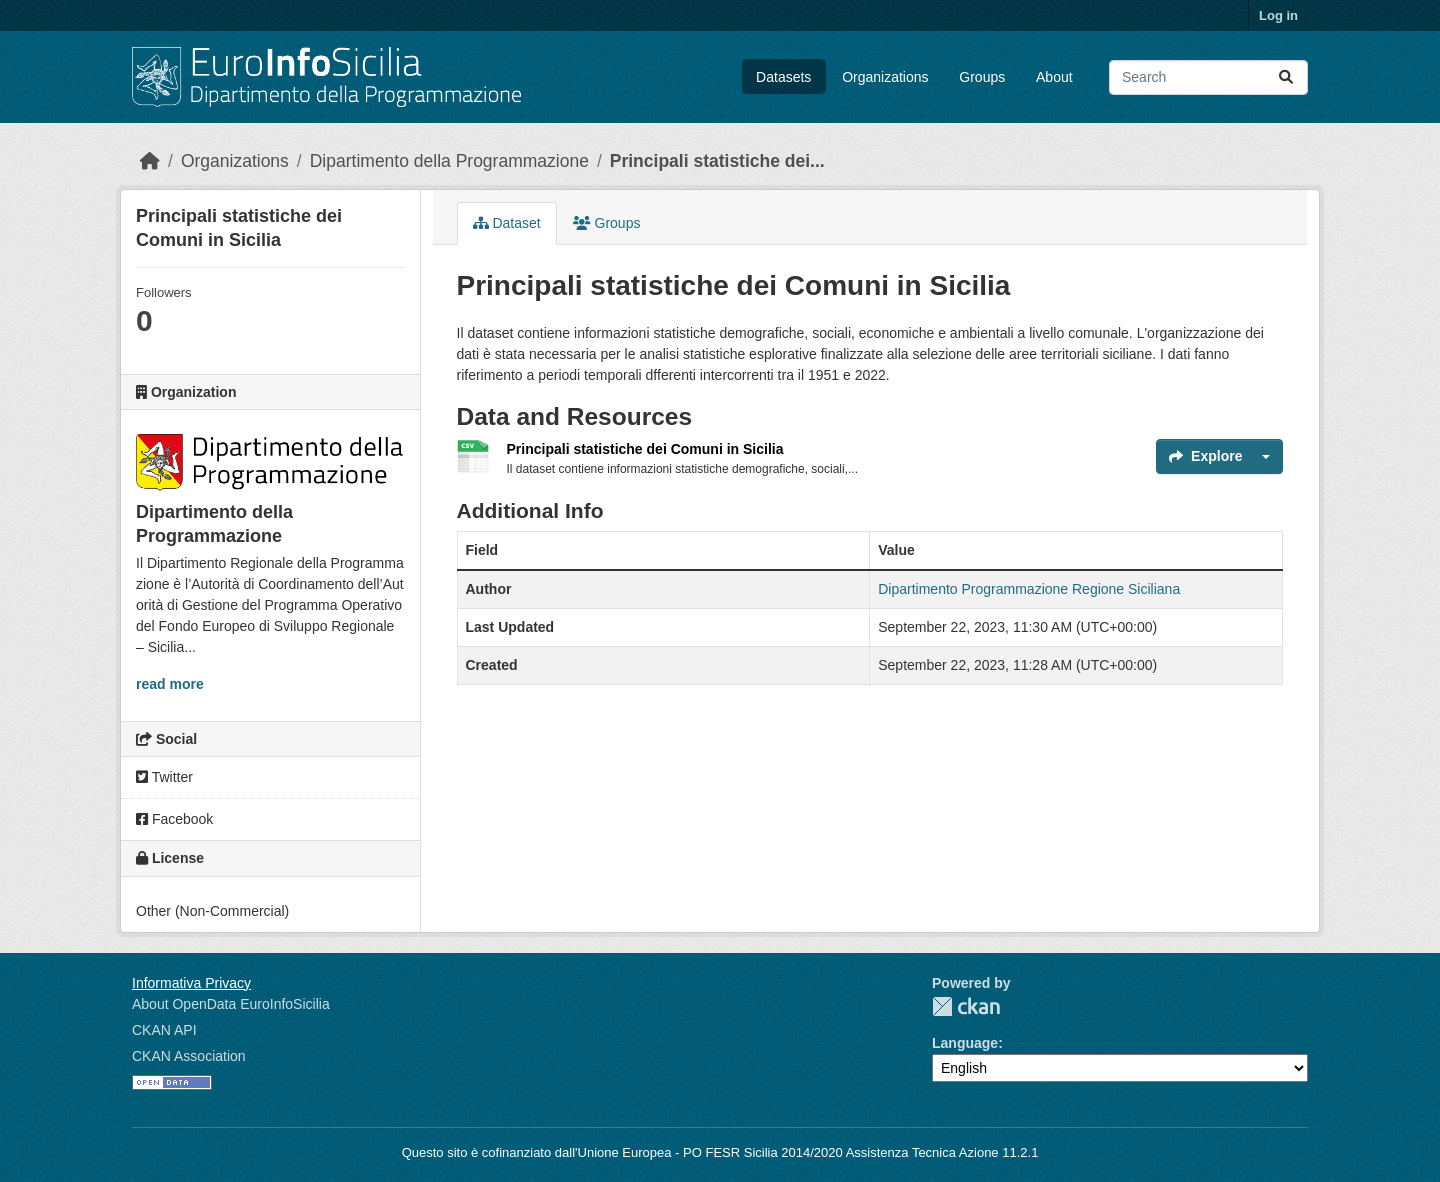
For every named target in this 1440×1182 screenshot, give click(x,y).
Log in (1278, 15)
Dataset (507, 223)
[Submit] (1286, 77)
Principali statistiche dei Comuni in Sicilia (645, 449)
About (1054, 77)
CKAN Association (189, 1056)
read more (170, 684)
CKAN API (164, 1030)
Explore (1205, 456)
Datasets (783, 77)
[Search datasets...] (1208, 77)
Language (965, 1043)
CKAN (966, 1006)
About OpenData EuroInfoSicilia (231, 1004)
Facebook (174, 819)
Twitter (164, 777)
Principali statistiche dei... (717, 161)
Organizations (885, 77)
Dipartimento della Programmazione (449, 161)
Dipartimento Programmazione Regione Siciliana (1029, 589)
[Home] (150, 161)
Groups (982, 77)
